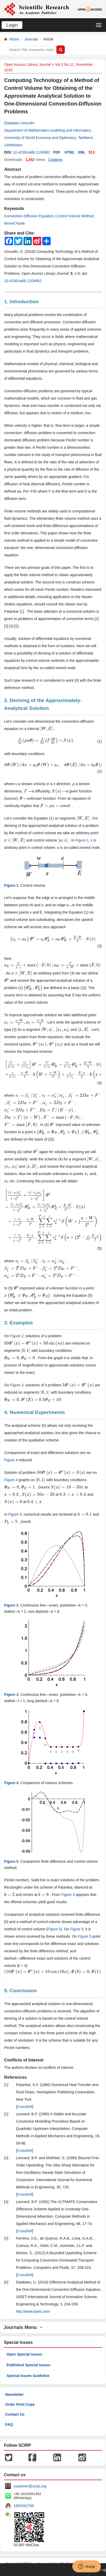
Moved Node (14, 223)
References (15, 2077)
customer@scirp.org (30, 2486)
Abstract (12, 169)
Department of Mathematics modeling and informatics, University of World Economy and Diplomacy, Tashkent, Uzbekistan (48, 137)
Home (14, 39)
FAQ (9, 2424)
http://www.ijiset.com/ (33, 2311)
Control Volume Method (74, 216)
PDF (57, 152)
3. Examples (18, 1322)
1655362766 (24, 2506)
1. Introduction (21, 301)
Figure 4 (10, 1460)
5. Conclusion (20, 1990)
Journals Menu (23, 2327)
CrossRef (24, 2107)
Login (12, 25)
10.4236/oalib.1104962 (31, 152)
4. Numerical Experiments (34, 1412)
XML (82, 152)
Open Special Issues (24, 2354)
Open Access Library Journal (27, 64)
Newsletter (14, 2394)
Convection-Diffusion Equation (28, 216)
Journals (31, 39)
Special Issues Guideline (28, 2376)
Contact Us (15, 2414)
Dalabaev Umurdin (19, 123)
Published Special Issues (28, 2365)
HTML (69, 152)
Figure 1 (82, 840)
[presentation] (46, 729)
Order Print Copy (20, 2404)
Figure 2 (16, 1336)
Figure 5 (54, 1929)
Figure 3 (16, 1385)
